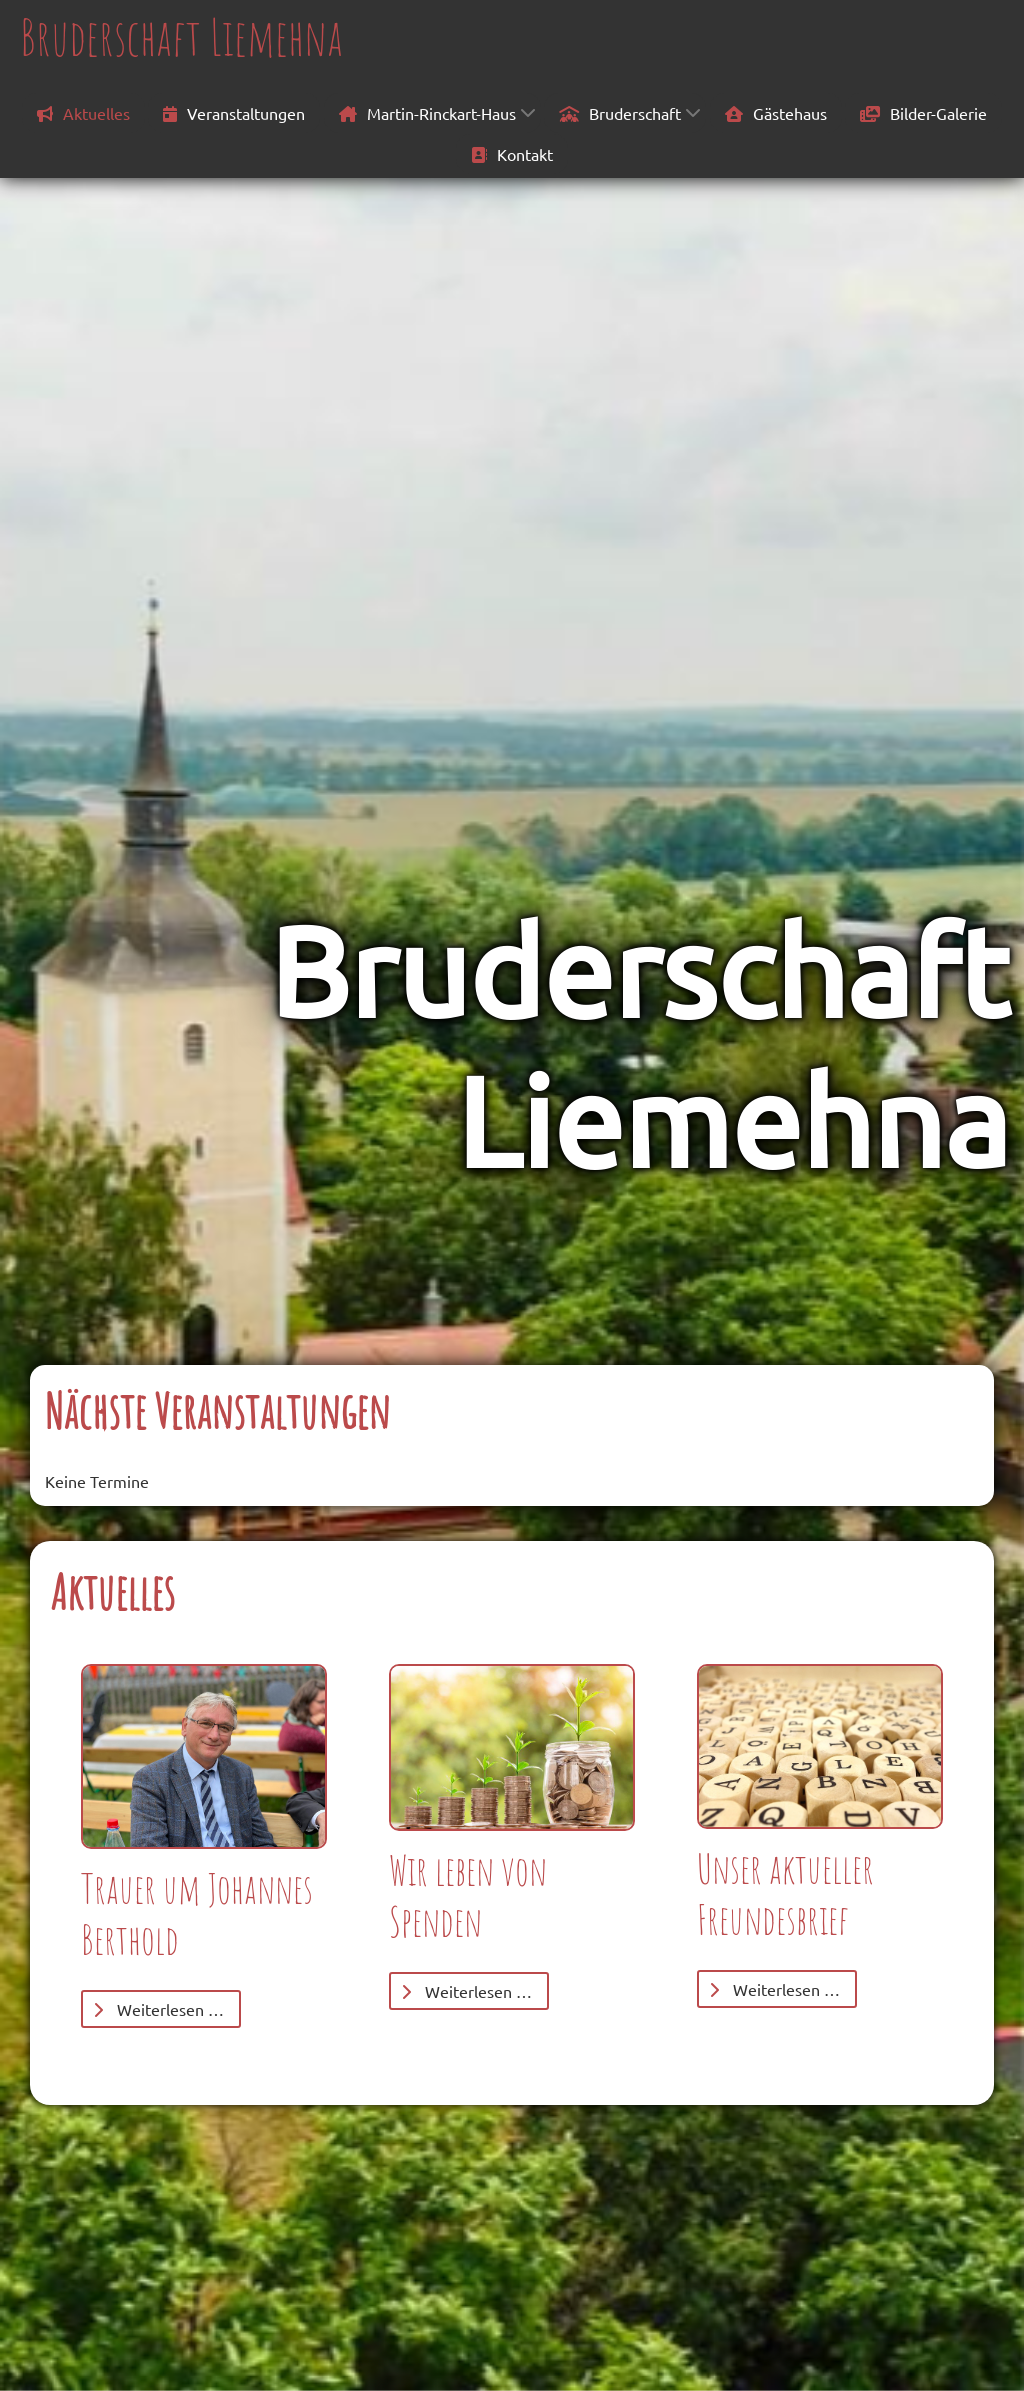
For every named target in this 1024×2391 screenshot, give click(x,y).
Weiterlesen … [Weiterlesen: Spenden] (466, 1991)
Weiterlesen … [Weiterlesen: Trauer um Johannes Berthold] (158, 2009)
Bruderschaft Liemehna (181, 36)
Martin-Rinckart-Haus (427, 113)
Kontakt (512, 154)
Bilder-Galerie (923, 113)
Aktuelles (83, 113)
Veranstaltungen (234, 113)
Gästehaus (776, 113)
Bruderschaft (620, 113)
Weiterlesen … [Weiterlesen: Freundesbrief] (774, 1989)
